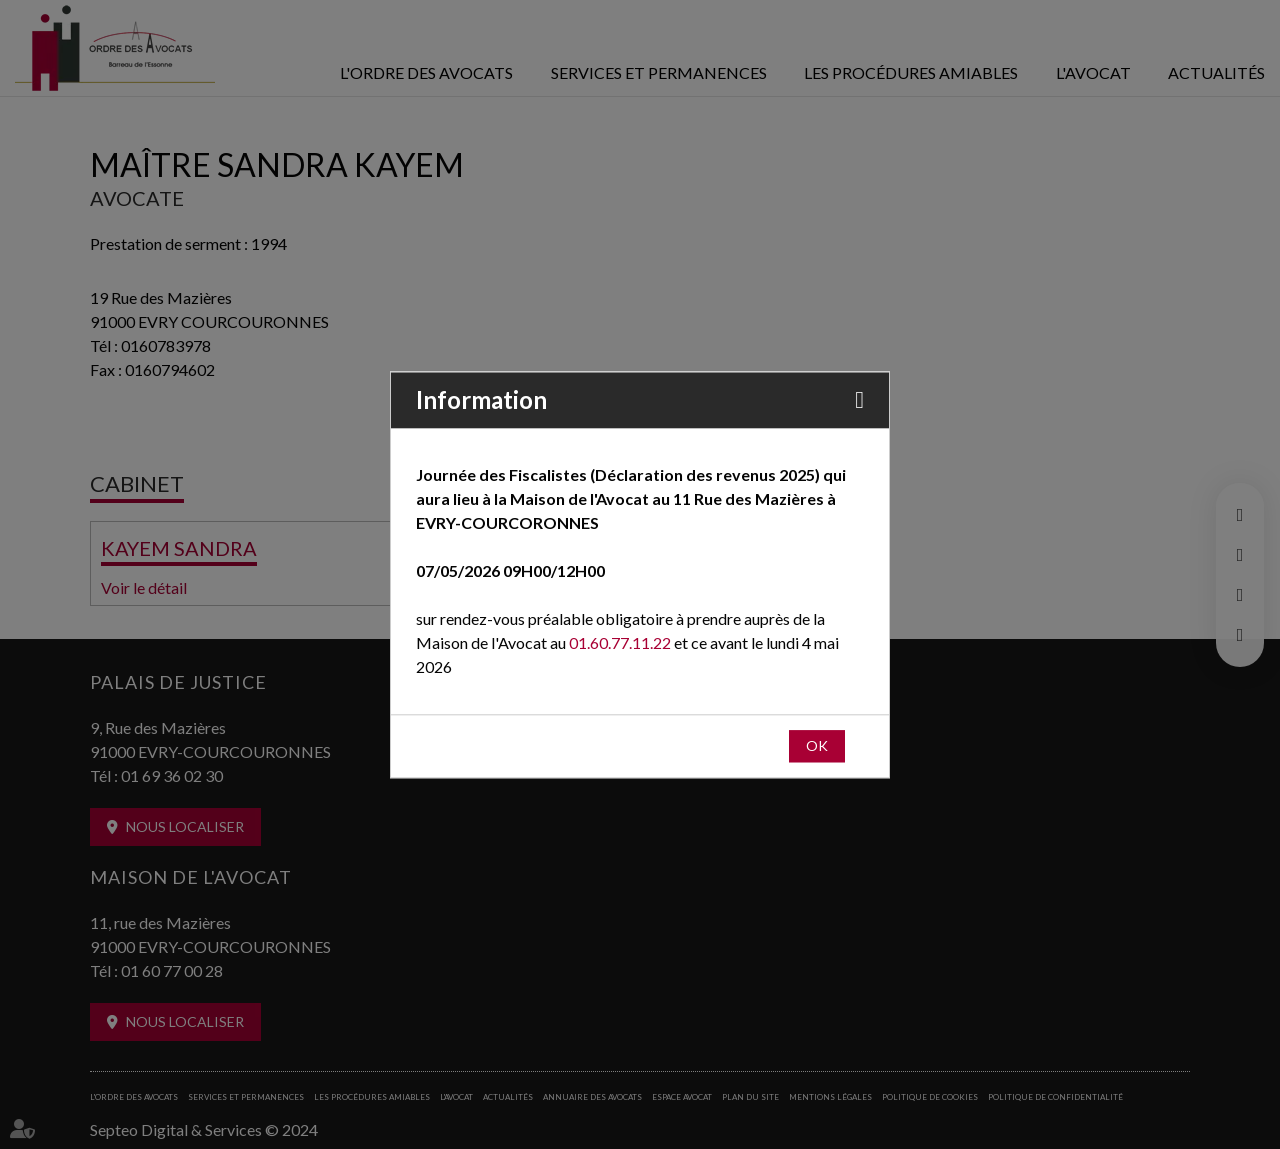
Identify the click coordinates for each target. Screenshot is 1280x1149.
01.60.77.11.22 (620, 642)
